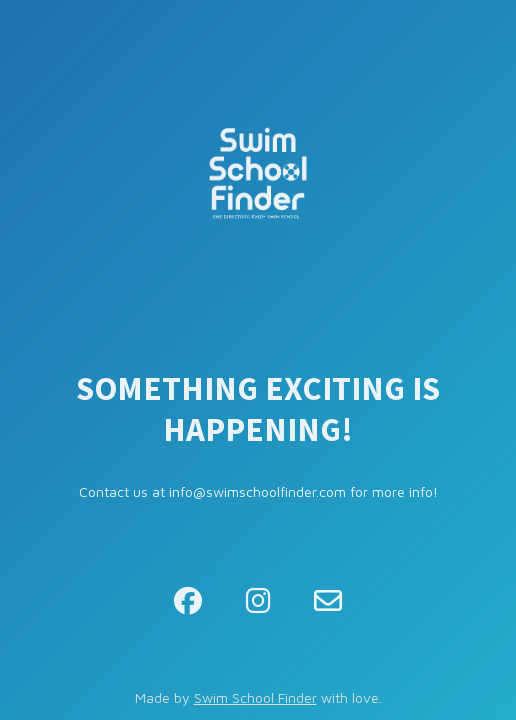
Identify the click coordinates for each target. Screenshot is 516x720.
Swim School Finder (255, 697)
